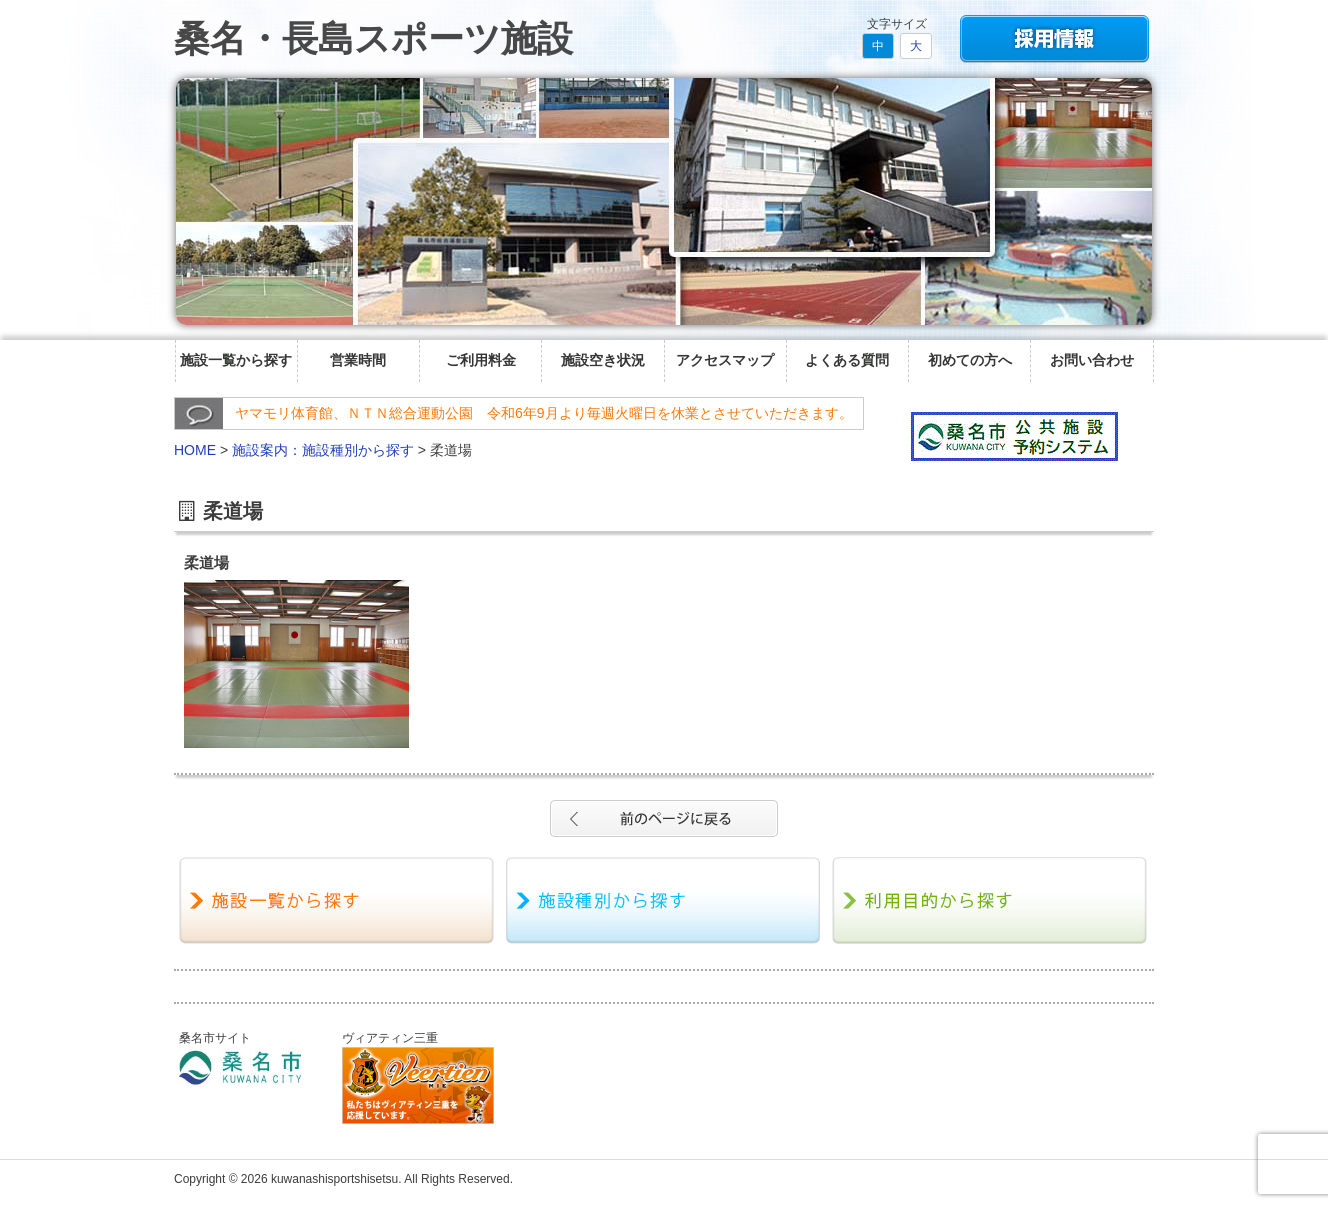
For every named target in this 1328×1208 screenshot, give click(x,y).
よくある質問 (847, 360)
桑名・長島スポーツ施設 (373, 38)
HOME (195, 450)
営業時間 (358, 360)
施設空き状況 (603, 360)
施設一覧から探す (236, 360)
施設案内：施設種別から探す (323, 450)
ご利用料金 (481, 360)
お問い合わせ (1092, 360)
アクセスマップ (725, 360)
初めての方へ (970, 360)
